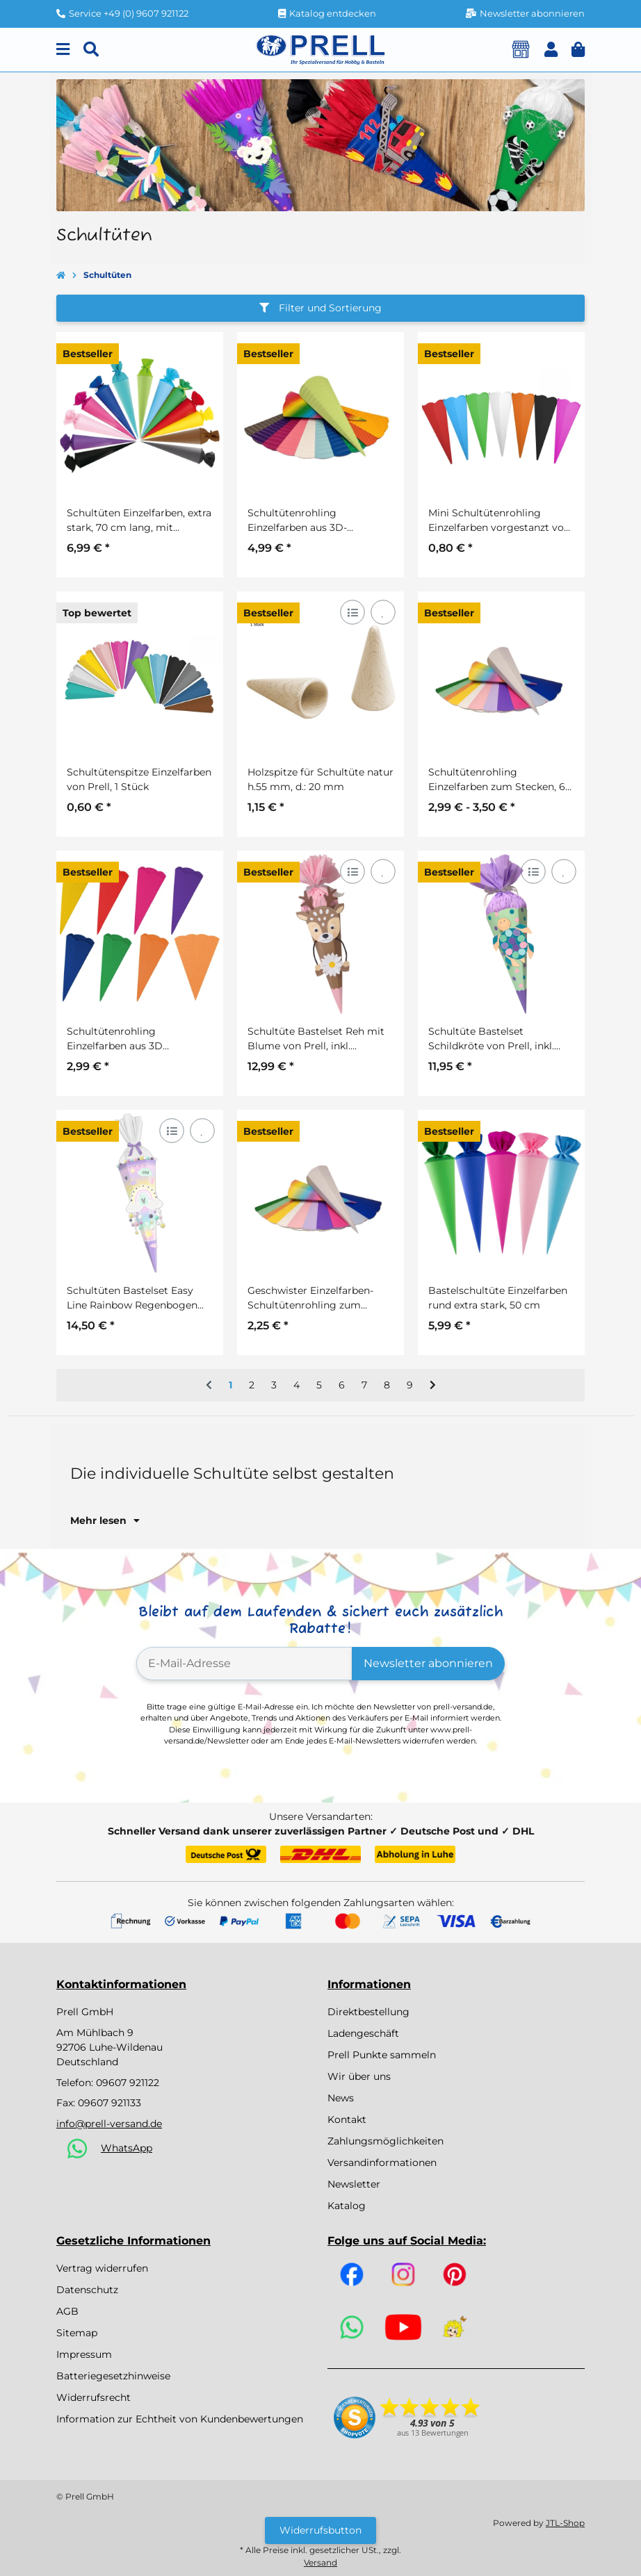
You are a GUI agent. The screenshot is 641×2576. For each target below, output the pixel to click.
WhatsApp (126, 2148)
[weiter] (432, 1385)
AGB (67, 2311)
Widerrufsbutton (320, 2530)
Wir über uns (359, 2076)
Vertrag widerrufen (102, 2268)
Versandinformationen (382, 2162)
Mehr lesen (105, 1520)
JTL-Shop (565, 2523)
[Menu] (63, 49)
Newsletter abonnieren (428, 1663)
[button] (551, 49)
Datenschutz (87, 2289)
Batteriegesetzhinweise (113, 2376)
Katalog (346, 2205)
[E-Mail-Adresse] (244, 1663)
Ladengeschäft (363, 2033)
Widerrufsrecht (93, 2397)
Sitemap (76, 2333)
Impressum (84, 2354)
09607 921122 (127, 2082)
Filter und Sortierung (320, 308)
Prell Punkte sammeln (381, 2055)
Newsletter (353, 2184)
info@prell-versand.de (109, 2123)
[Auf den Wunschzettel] (383, 612)
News (340, 2098)
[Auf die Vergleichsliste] (352, 612)
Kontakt (346, 2119)
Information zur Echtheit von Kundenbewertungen (179, 2419)
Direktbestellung (368, 2011)
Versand (320, 2562)
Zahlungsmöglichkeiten (385, 2141)
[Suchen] (91, 49)
